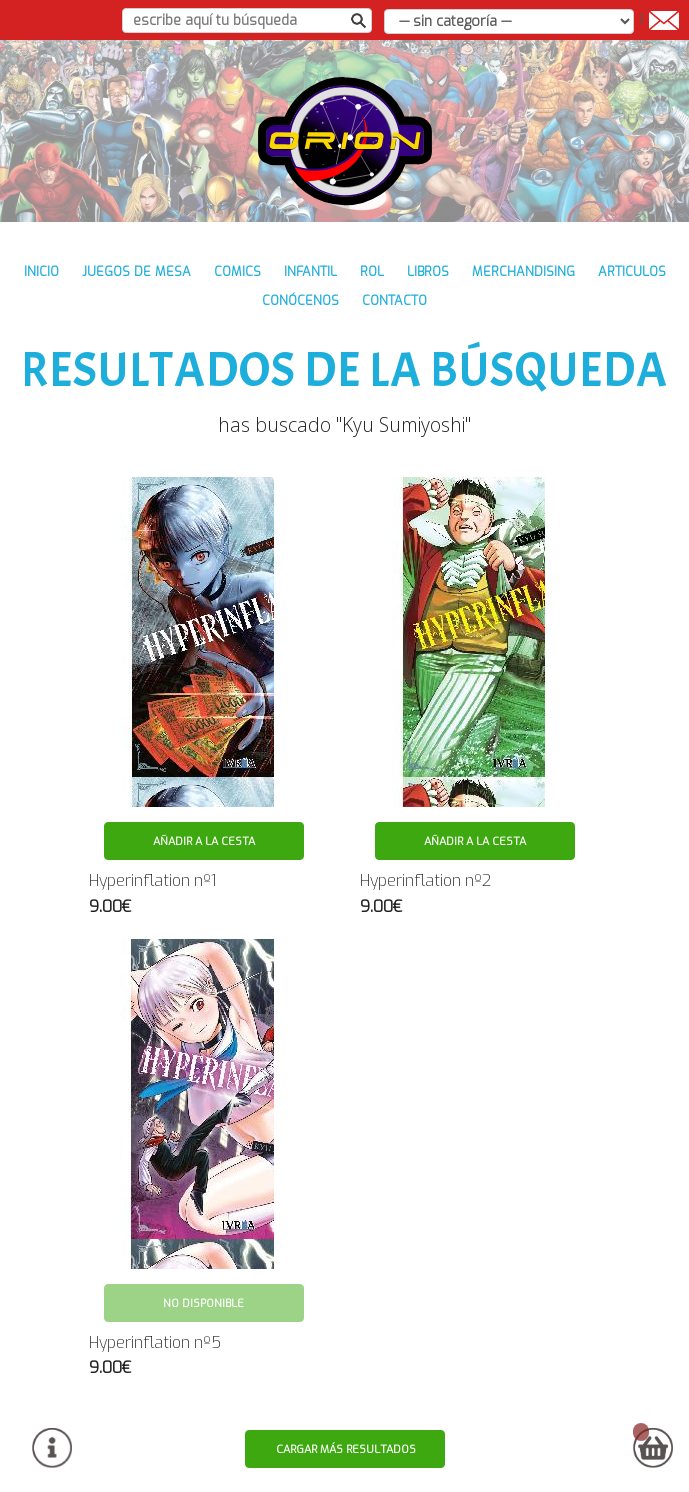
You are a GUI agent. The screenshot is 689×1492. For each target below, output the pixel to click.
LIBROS (428, 271)
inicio (41, 271)
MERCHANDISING (523, 271)
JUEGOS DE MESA (136, 271)
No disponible (203, 1303)
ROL (372, 271)
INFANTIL (310, 271)
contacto (394, 300)
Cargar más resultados (346, 1449)
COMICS (237, 271)
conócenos (300, 300)
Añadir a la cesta (204, 841)
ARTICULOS (632, 271)
